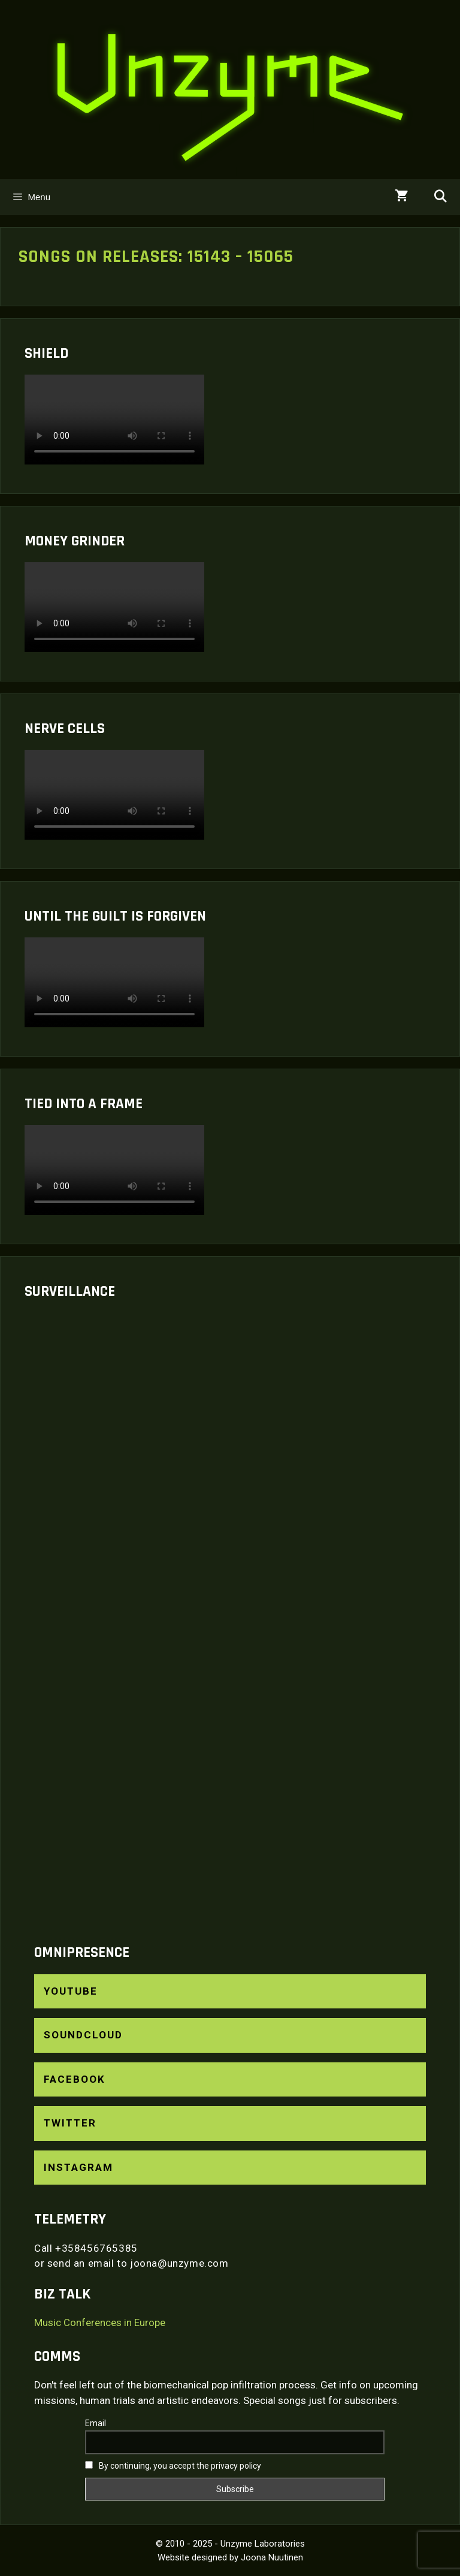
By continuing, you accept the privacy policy (173, 2466)
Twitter (70, 2123)
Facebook (74, 2079)
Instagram (78, 2167)
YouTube (71, 1991)
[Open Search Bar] (440, 197)
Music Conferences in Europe (99, 2322)
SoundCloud (83, 2035)
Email (95, 2423)
